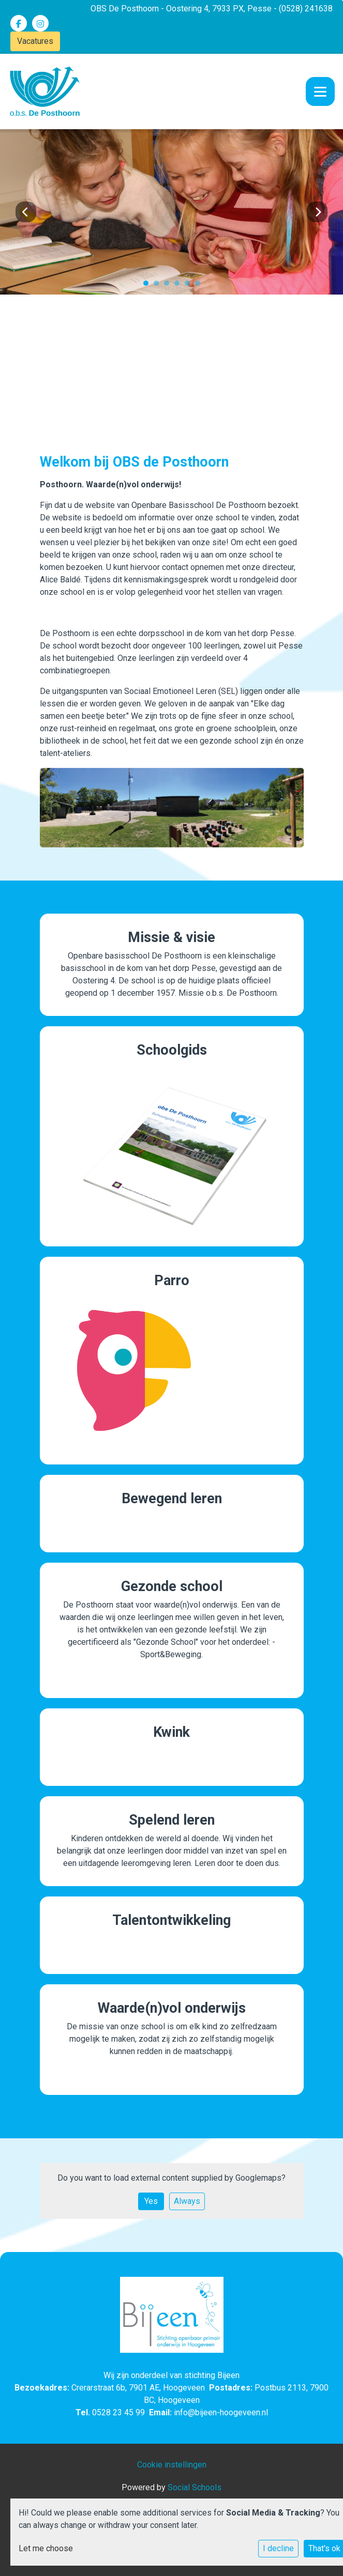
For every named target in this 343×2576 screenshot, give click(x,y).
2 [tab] (159, 286)
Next (317, 212)
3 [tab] (169, 286)
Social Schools (194, 2487)
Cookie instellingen (171, 2465)
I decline (278, 2548)
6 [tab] (200, 286)
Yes (151, 2201)
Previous (26, 212)
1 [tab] (148, 286)
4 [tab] (179, 286)
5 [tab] (190, 286)
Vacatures (35, 41)
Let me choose (46, 2548)
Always (187, 2201)
